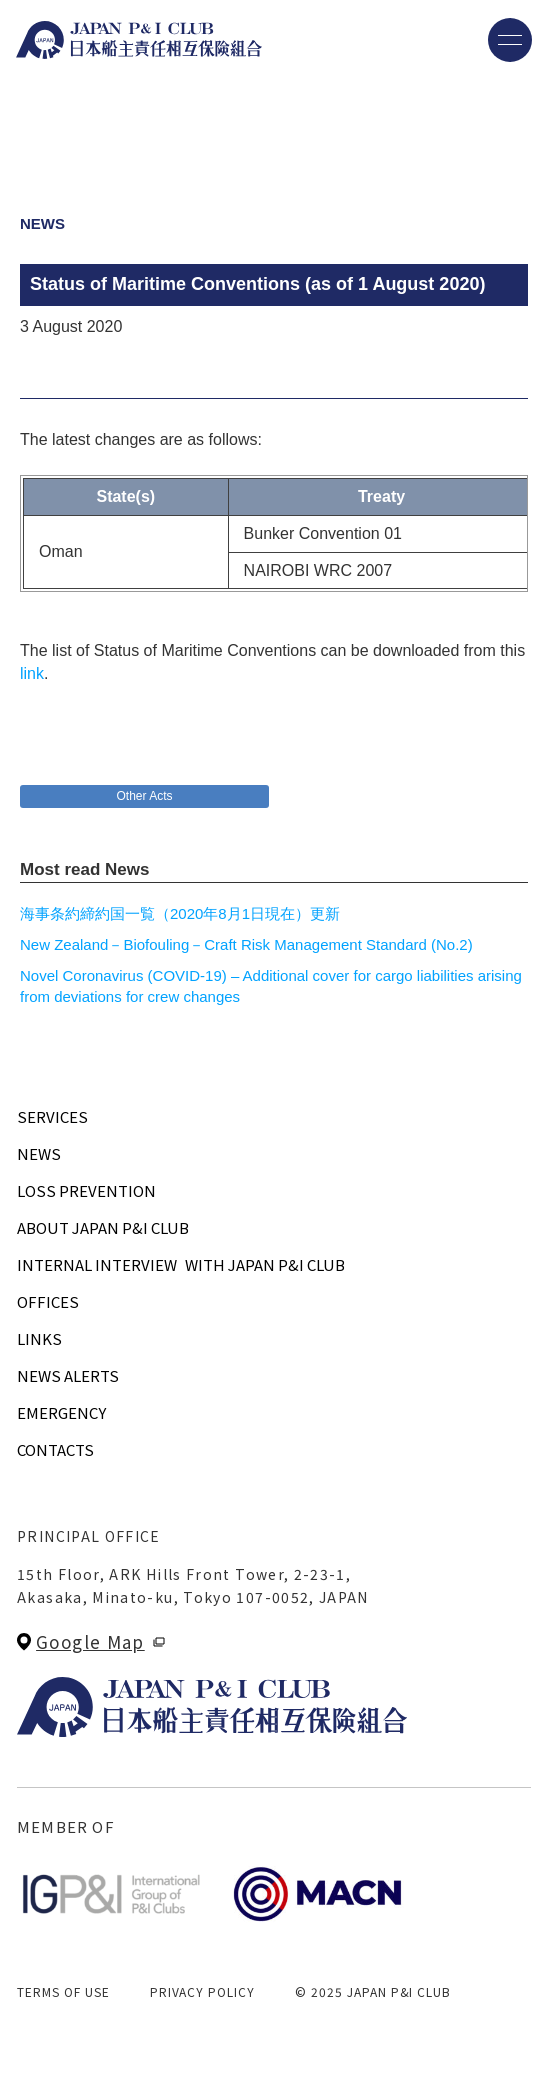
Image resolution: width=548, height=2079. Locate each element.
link (32, 673)
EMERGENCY (61, 1412)
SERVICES (52, 1116)
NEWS (39, 1153)
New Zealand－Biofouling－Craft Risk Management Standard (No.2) (246, 944)
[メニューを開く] (510, 40)
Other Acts (144, 796)
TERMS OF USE (63, 1991)
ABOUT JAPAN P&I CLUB (103, 1227)
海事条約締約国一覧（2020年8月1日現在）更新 (180, 913)
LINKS (39, 1338)
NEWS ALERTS (68, 1375)
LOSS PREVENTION (86, 1190)
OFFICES (48, 1301)
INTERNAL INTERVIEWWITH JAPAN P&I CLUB (181, 1264)
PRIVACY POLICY (202, 1991)
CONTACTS (55, 1449)
